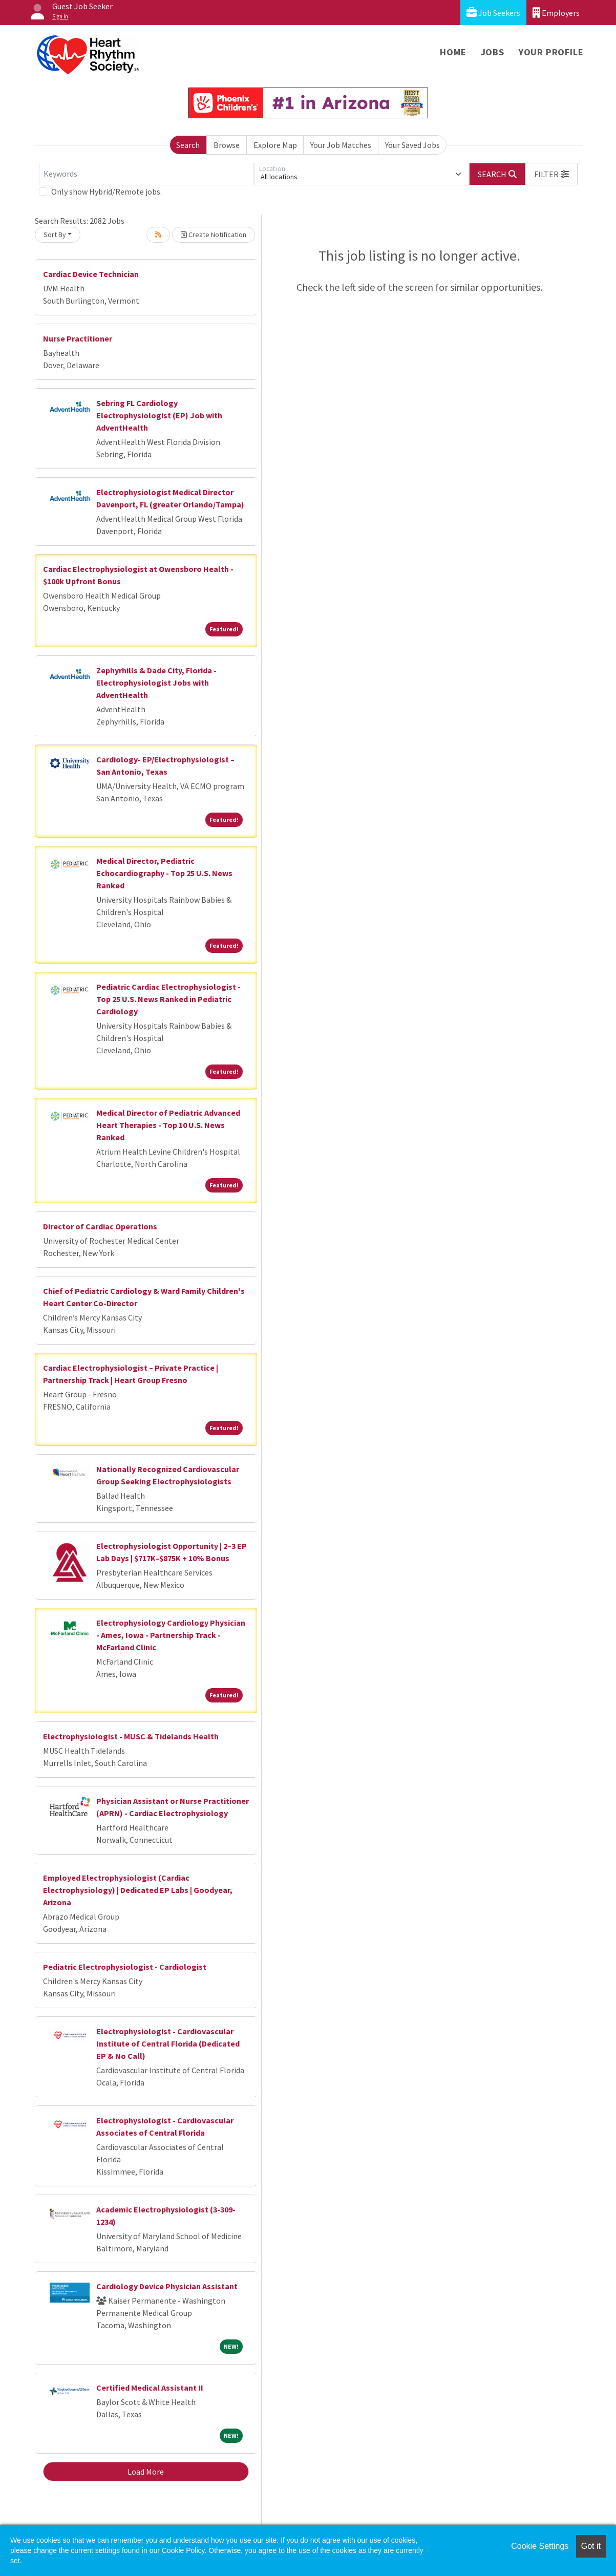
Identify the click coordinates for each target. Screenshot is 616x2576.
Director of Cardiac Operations (100, 1226)
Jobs (492, 52)
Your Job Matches (340, 145)
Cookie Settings (539, 2546)
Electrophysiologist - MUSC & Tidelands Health (131, 1736)
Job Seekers (493, 12)
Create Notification (213, 234)
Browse (227, 145)
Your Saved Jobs (412, 145)
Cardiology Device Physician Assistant (167, 2286)
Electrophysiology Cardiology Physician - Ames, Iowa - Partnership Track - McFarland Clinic (170, 1634)
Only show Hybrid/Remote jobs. (106, 191)
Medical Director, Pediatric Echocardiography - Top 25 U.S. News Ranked (164, 873)
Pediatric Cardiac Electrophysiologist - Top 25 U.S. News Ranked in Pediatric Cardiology (168, 999)
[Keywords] (146, 174)
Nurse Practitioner (77, 338)
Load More (146, 2471)
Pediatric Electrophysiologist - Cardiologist (124, 1967)
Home (453, 52)
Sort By (55, 234)
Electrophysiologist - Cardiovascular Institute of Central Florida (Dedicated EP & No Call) (168, 2043)
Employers (556, 12)
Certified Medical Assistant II (149, 2387)
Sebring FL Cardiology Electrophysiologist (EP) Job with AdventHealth (159, 415)
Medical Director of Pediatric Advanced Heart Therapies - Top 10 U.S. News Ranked (168, 1125)
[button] (551, 174)
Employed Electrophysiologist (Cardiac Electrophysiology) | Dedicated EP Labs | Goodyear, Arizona (137, 1889)
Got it (591, 2546)
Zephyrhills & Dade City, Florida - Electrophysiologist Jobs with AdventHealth (156, 682)
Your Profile (551, 52)
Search (188, 145)
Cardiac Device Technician (91, 274)
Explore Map (275, 145)
